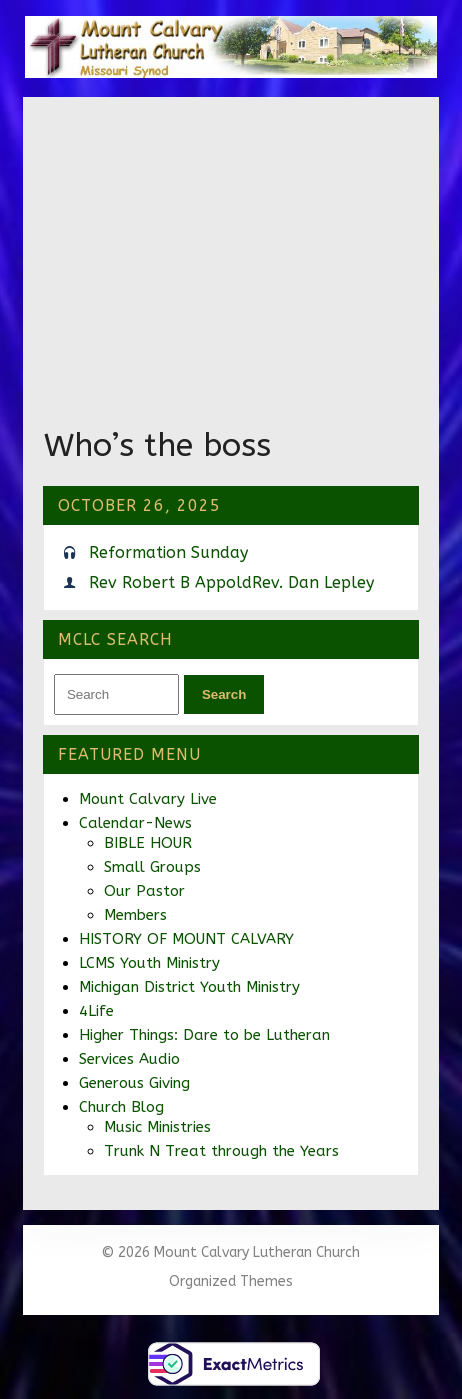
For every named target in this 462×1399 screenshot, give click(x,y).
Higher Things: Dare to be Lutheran (204, 1035)
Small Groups (152, 867)
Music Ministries (157, 1127)
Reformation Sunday (168, 552)
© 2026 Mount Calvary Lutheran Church (230, 1252)
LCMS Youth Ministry (149, 963)
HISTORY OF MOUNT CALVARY (186, 939)
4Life (96, 1011)
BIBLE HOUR (148, 843)
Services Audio (129, 1059)
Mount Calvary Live (148, 799)
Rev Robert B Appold (170, 582)
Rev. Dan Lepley (313, 582)
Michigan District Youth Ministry (189, 987)
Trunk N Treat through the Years (221, 1151)
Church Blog (121, 1107)
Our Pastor (144, 891)
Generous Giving (134, 1083)
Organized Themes (231, 1281)
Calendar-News (135, 823)
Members (135, 915)
